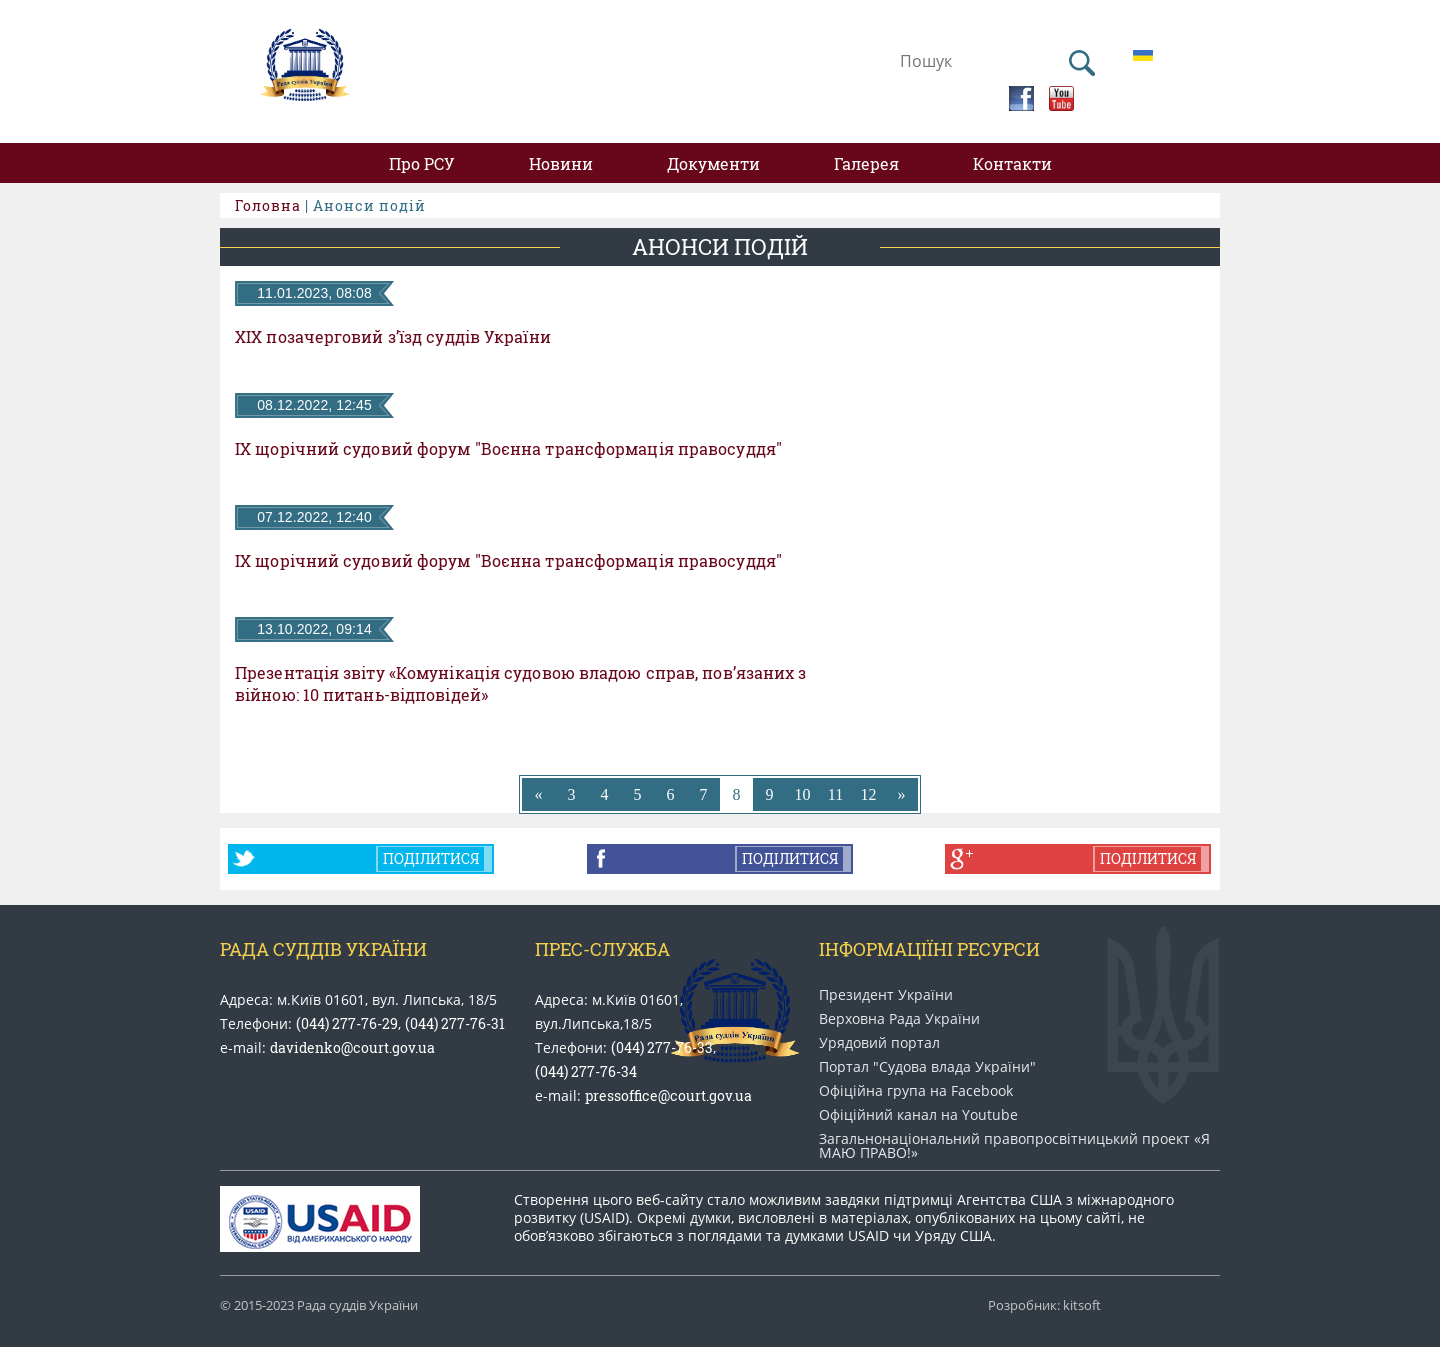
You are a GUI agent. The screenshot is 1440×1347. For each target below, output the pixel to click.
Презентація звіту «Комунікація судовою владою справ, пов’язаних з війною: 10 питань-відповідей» (521, 684)
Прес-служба (602, 949)
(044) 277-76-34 (586, 1071)
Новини (561, 163)
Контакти (1012, 163)
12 (869, 794)
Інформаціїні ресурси (929, 949)
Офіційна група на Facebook (916, 1091)
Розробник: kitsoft (1044, 1305)
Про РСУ (422, 163)
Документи (713, 163)
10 (803, 794)
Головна (268, 205)
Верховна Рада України (899, 1019)
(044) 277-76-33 (662, 1047)
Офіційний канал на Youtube (918, 1115)
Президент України (886, 995)
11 (835, 794)
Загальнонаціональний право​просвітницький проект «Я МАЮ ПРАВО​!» (1014, 1146)
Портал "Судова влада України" (927, 1067)
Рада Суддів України (323, 949)
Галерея (866, 163)
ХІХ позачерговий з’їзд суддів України (393, 337)
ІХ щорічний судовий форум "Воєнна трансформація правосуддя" (508, 449)
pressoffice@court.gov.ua (668, 1095)
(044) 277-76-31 (455, 1023)
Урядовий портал (879, 1043)
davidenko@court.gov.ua (352, 1047)
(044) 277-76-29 (347, 1023)
